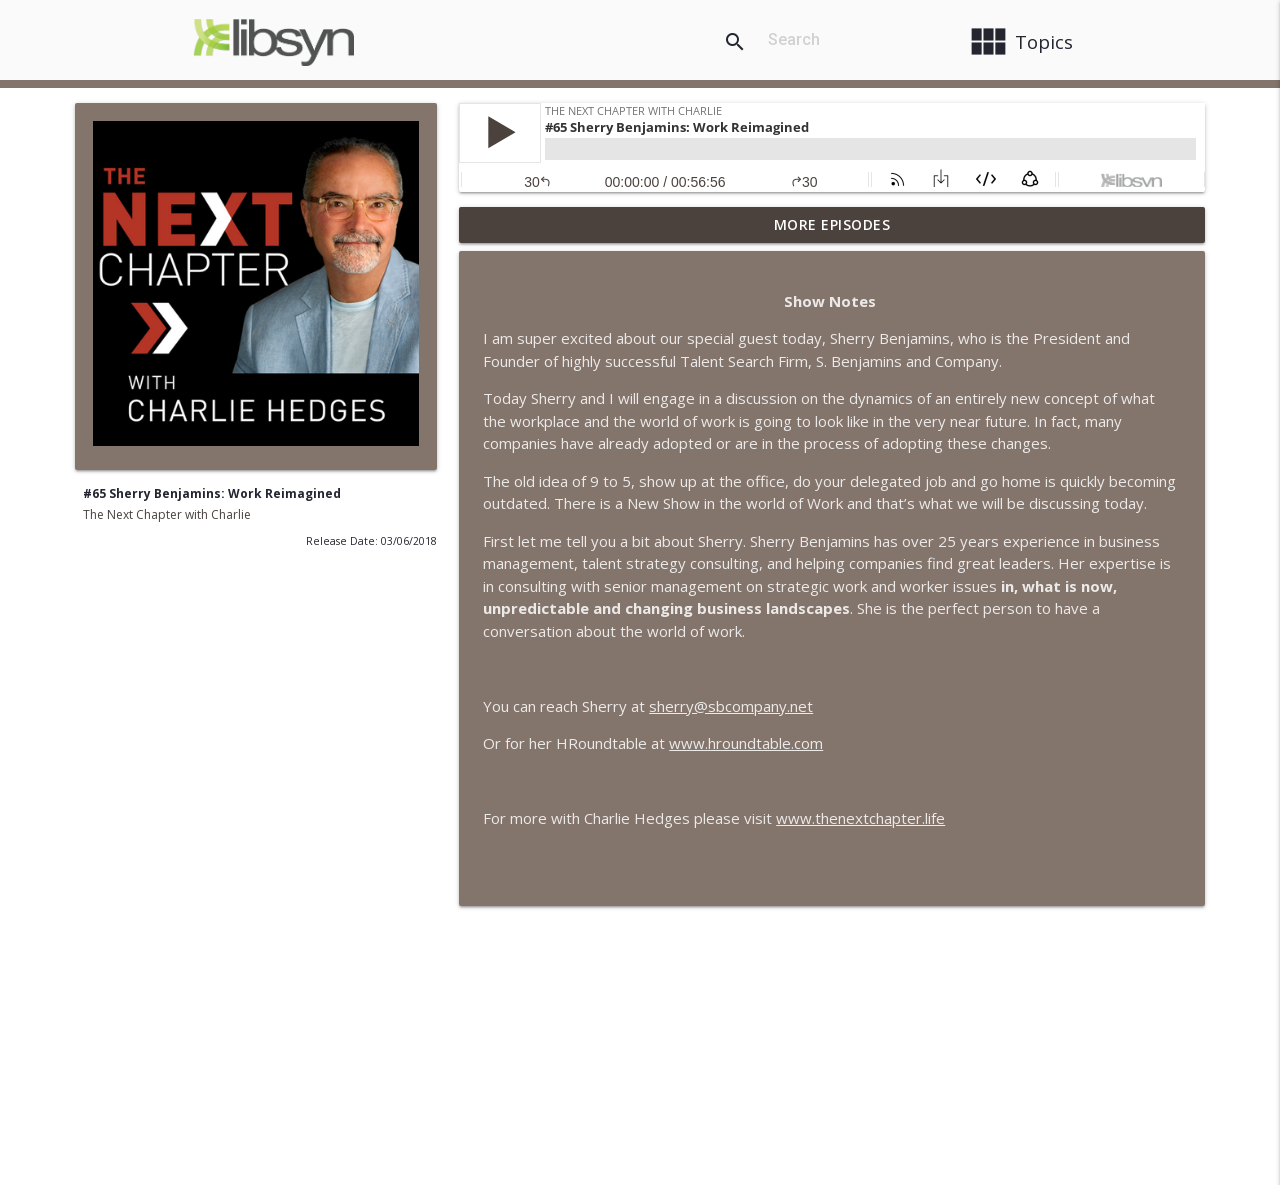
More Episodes (832, 224)
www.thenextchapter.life (860, 818)
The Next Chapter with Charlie (167, 514)
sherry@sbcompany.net (731, 706)
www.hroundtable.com (746, 743)
